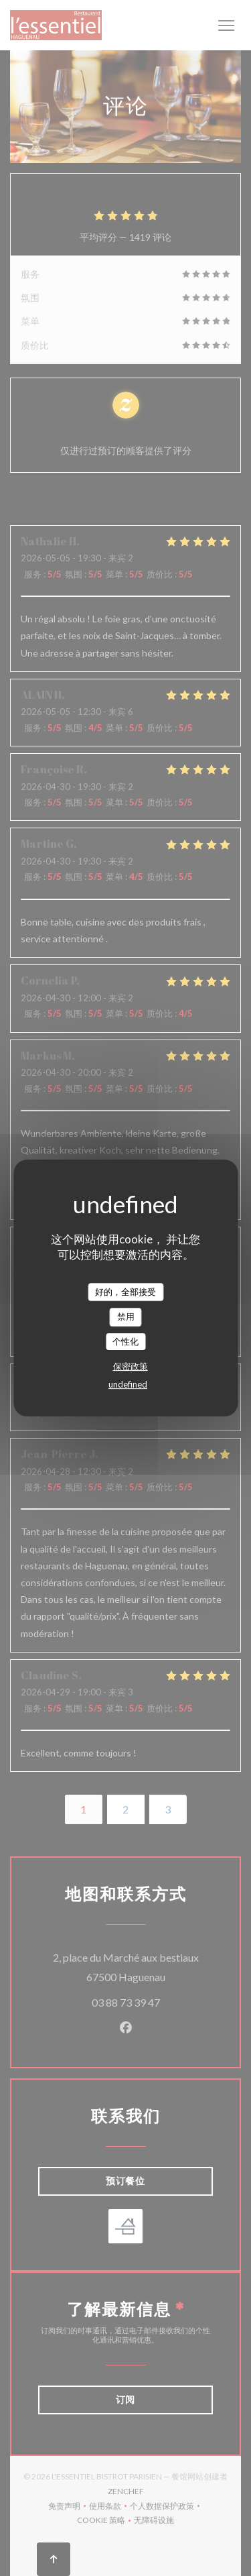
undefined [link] (127, 1384)
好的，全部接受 (125, 1291)
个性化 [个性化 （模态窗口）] (125, 1341)
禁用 (126, 1316)
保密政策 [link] (130, 1366)
